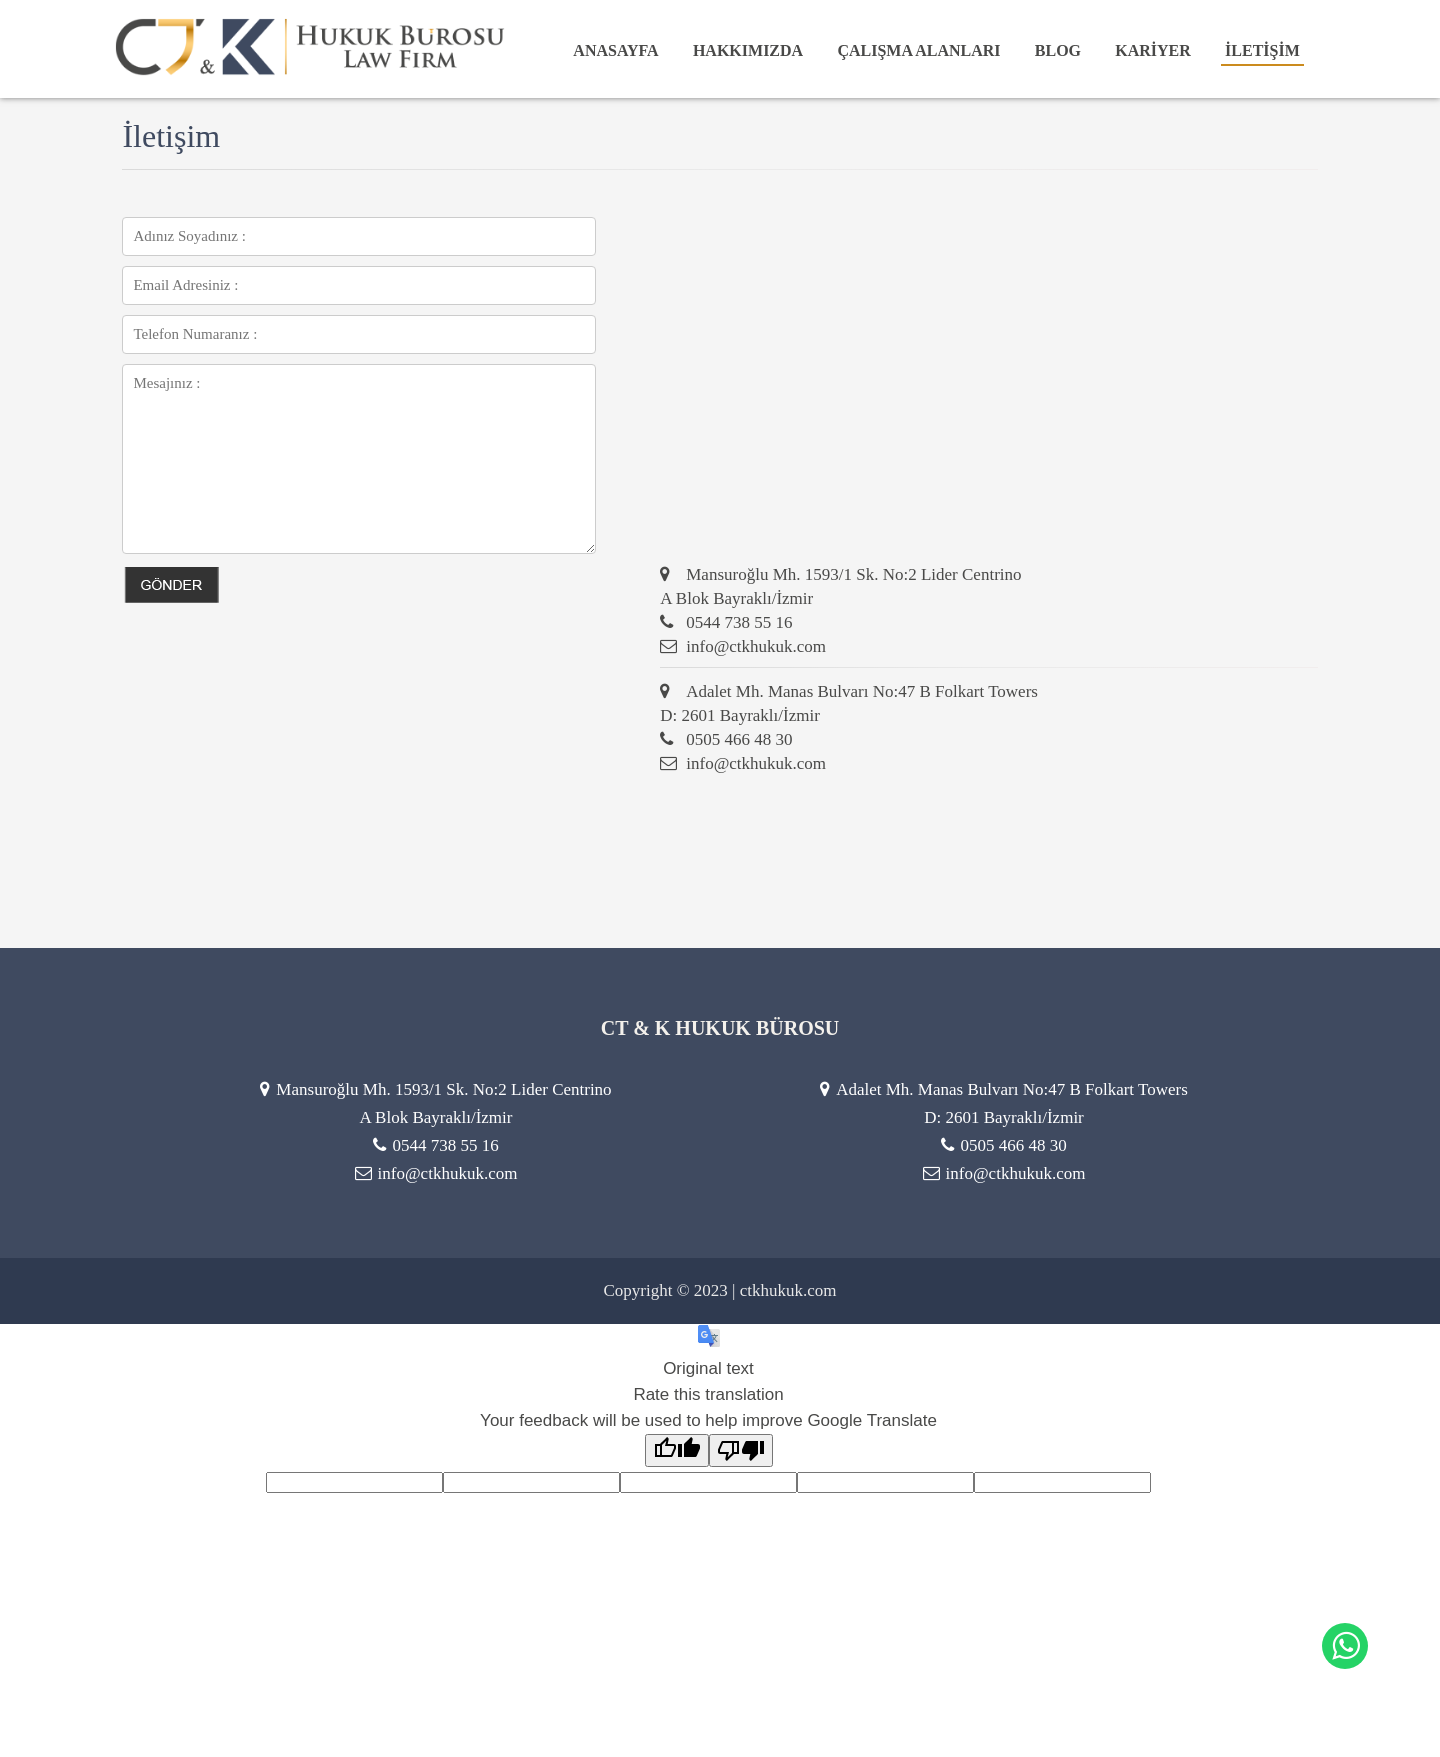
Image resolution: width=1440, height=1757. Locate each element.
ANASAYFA (615, 50)
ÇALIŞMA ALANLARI (918, 50)
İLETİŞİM (1262, 50)
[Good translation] (677, 1450)
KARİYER (1153, 50)
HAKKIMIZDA (748, 50)
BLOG (1058, 50)
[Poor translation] (741, 1450)
